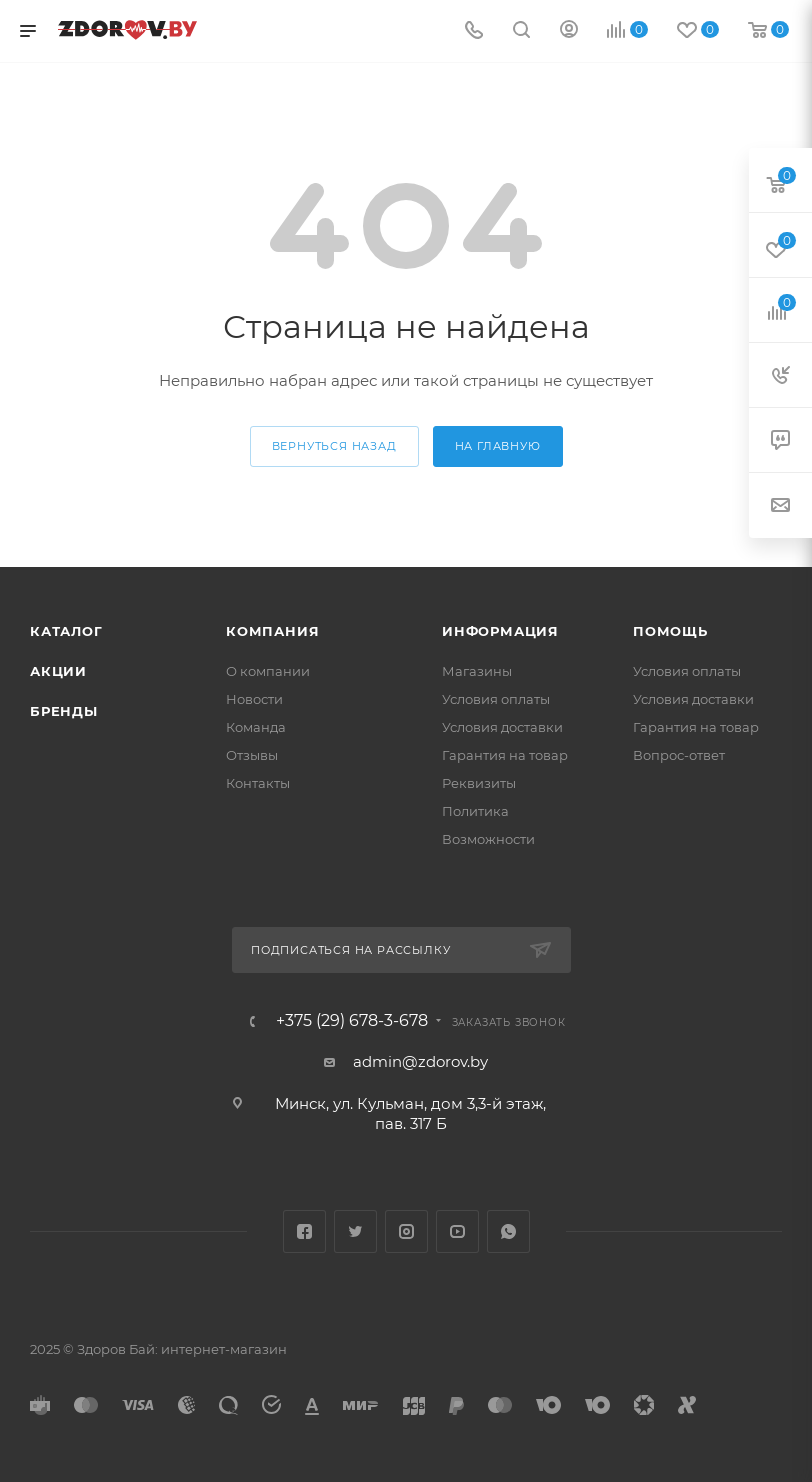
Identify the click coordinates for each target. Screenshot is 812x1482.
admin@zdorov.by (420, 1061)
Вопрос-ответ (679, 755)
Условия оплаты (496, 699)
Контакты (258, 783)
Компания (272, 631)
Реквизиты (479, 783)
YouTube (457, 1231)
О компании (268, 671)
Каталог (66, 631)
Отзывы (252, 755)
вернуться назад (334, 446)
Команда (256, 727)
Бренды (64, 711)
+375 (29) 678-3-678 (352, 1021)
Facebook (304, 1231)
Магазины (477, 671)
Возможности (488, 839)
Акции (58, 671)
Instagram (406, 1231)
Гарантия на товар (505, 755)
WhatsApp (508, 1231)
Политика (475, 811)
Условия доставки (502, 727)
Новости (254, 699)
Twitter (355, 1231)
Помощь (670, 631)
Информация (500, 631)
